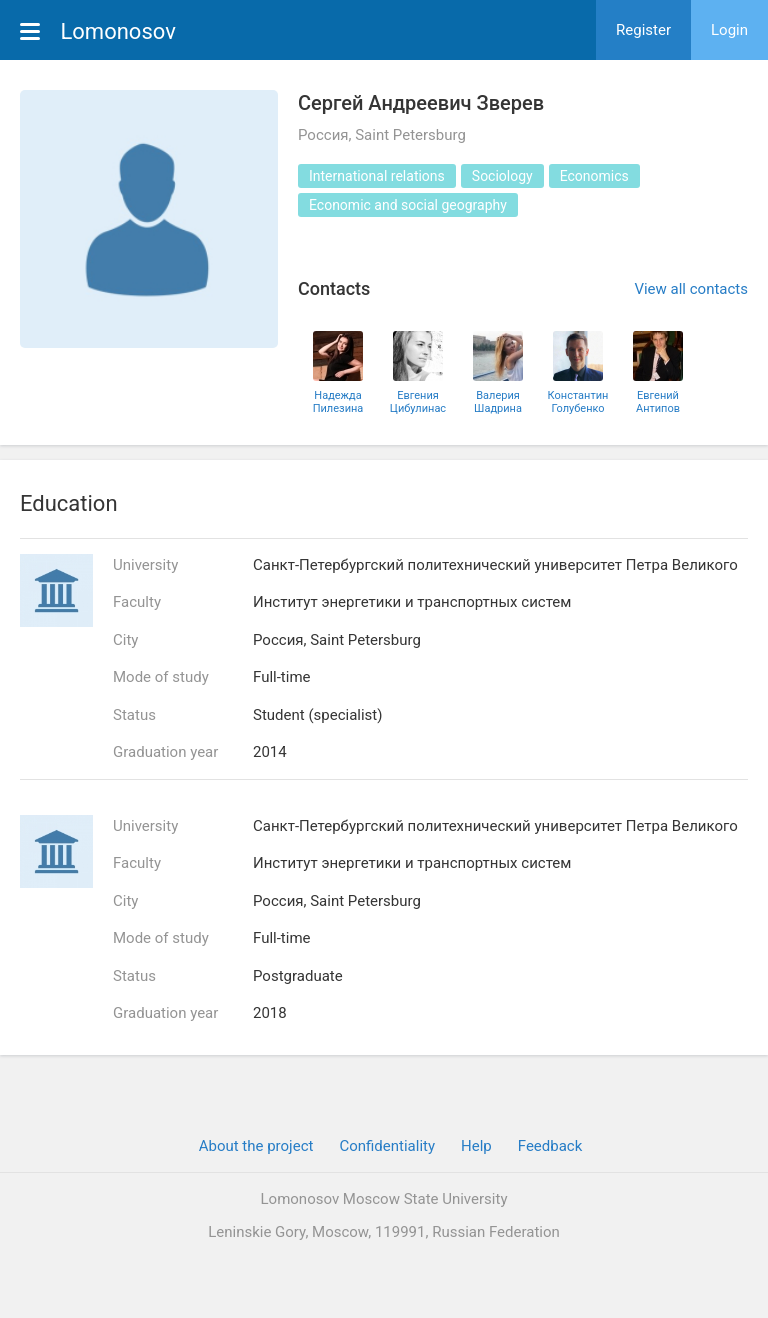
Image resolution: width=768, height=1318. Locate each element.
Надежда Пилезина (338, 402)
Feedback (550, 1146)
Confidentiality (387, 1146)
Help (476, 1146)
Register (643, 30)
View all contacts (691, 289)
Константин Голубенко (578, 402)
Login (729, 30)
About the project (256, 1146)
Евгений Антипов (658, 402)
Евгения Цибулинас (418, 402)
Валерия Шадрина (498, 402)
